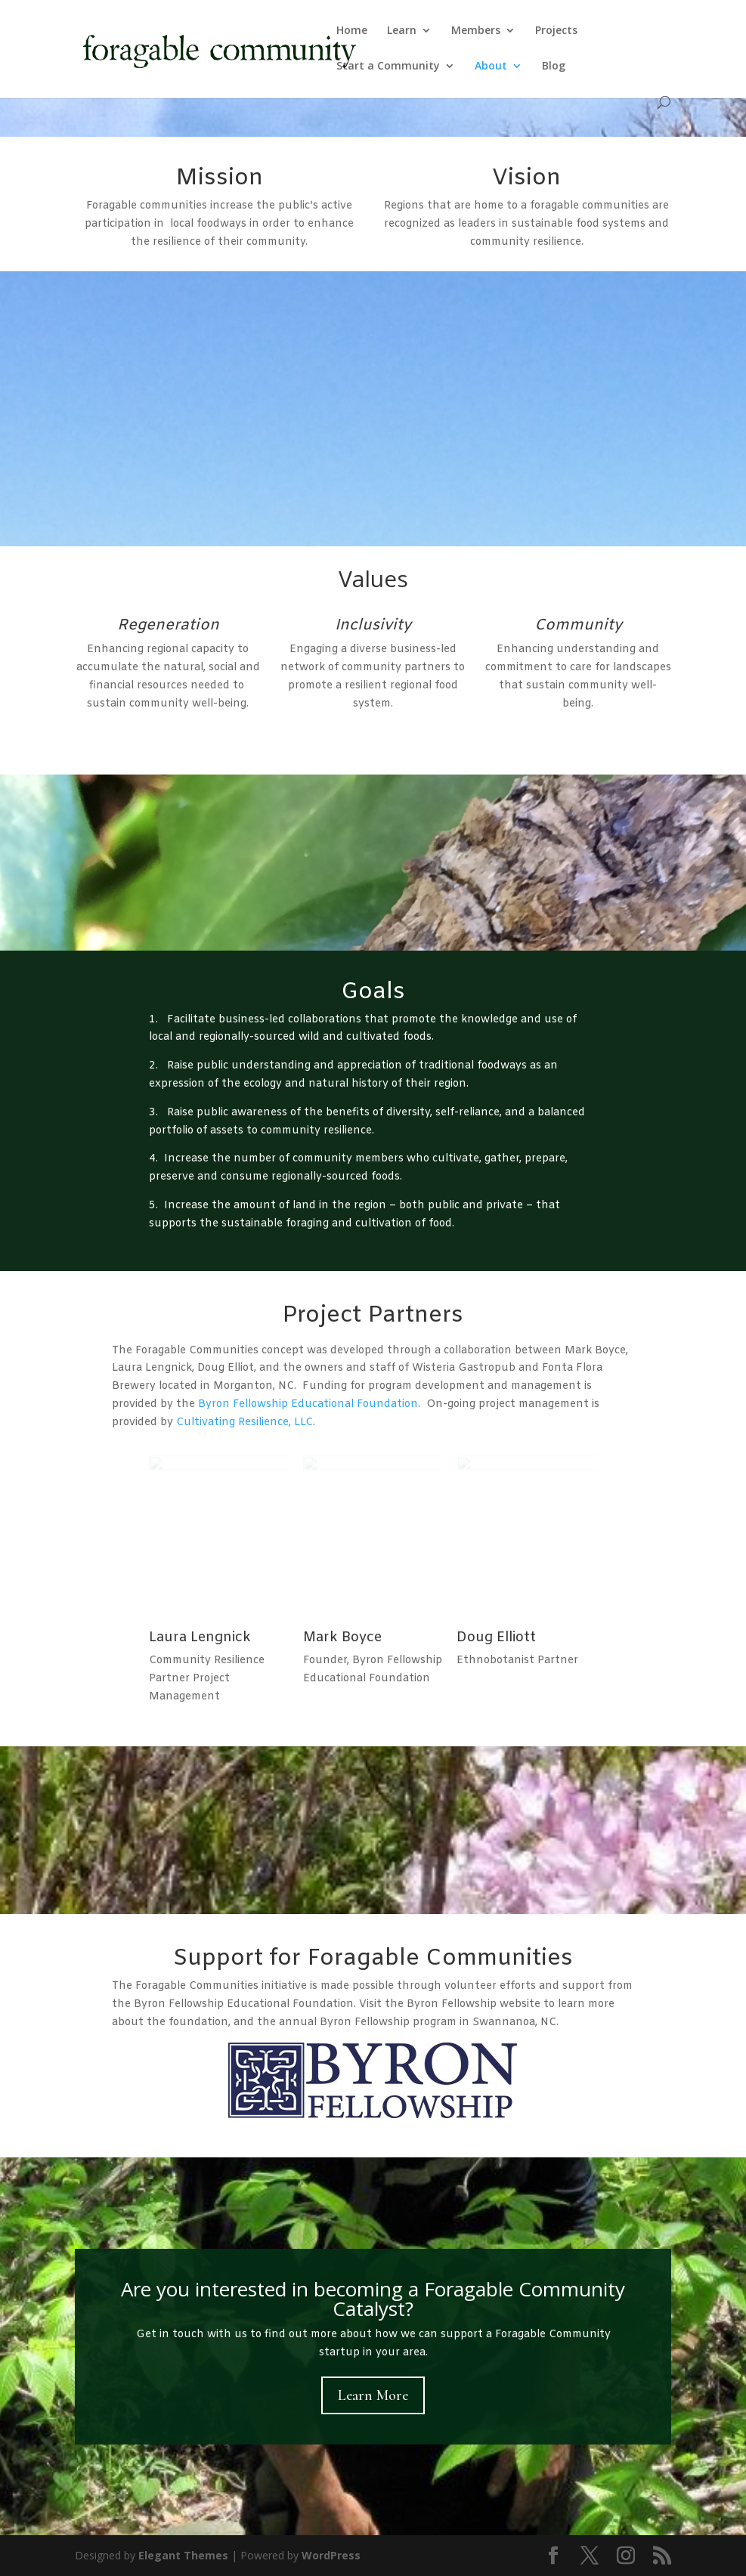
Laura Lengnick (200, 1637)
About (491, 66)
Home (351, 31)
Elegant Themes (183, 2555)
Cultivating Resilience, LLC (244, 1422)
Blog (553, 66)
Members (475, 31)
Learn (401, 31)
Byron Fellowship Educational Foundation (308, 1404)
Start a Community (388, 66)
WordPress (331, 2555)
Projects (556, 31)
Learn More (373, 2395)
